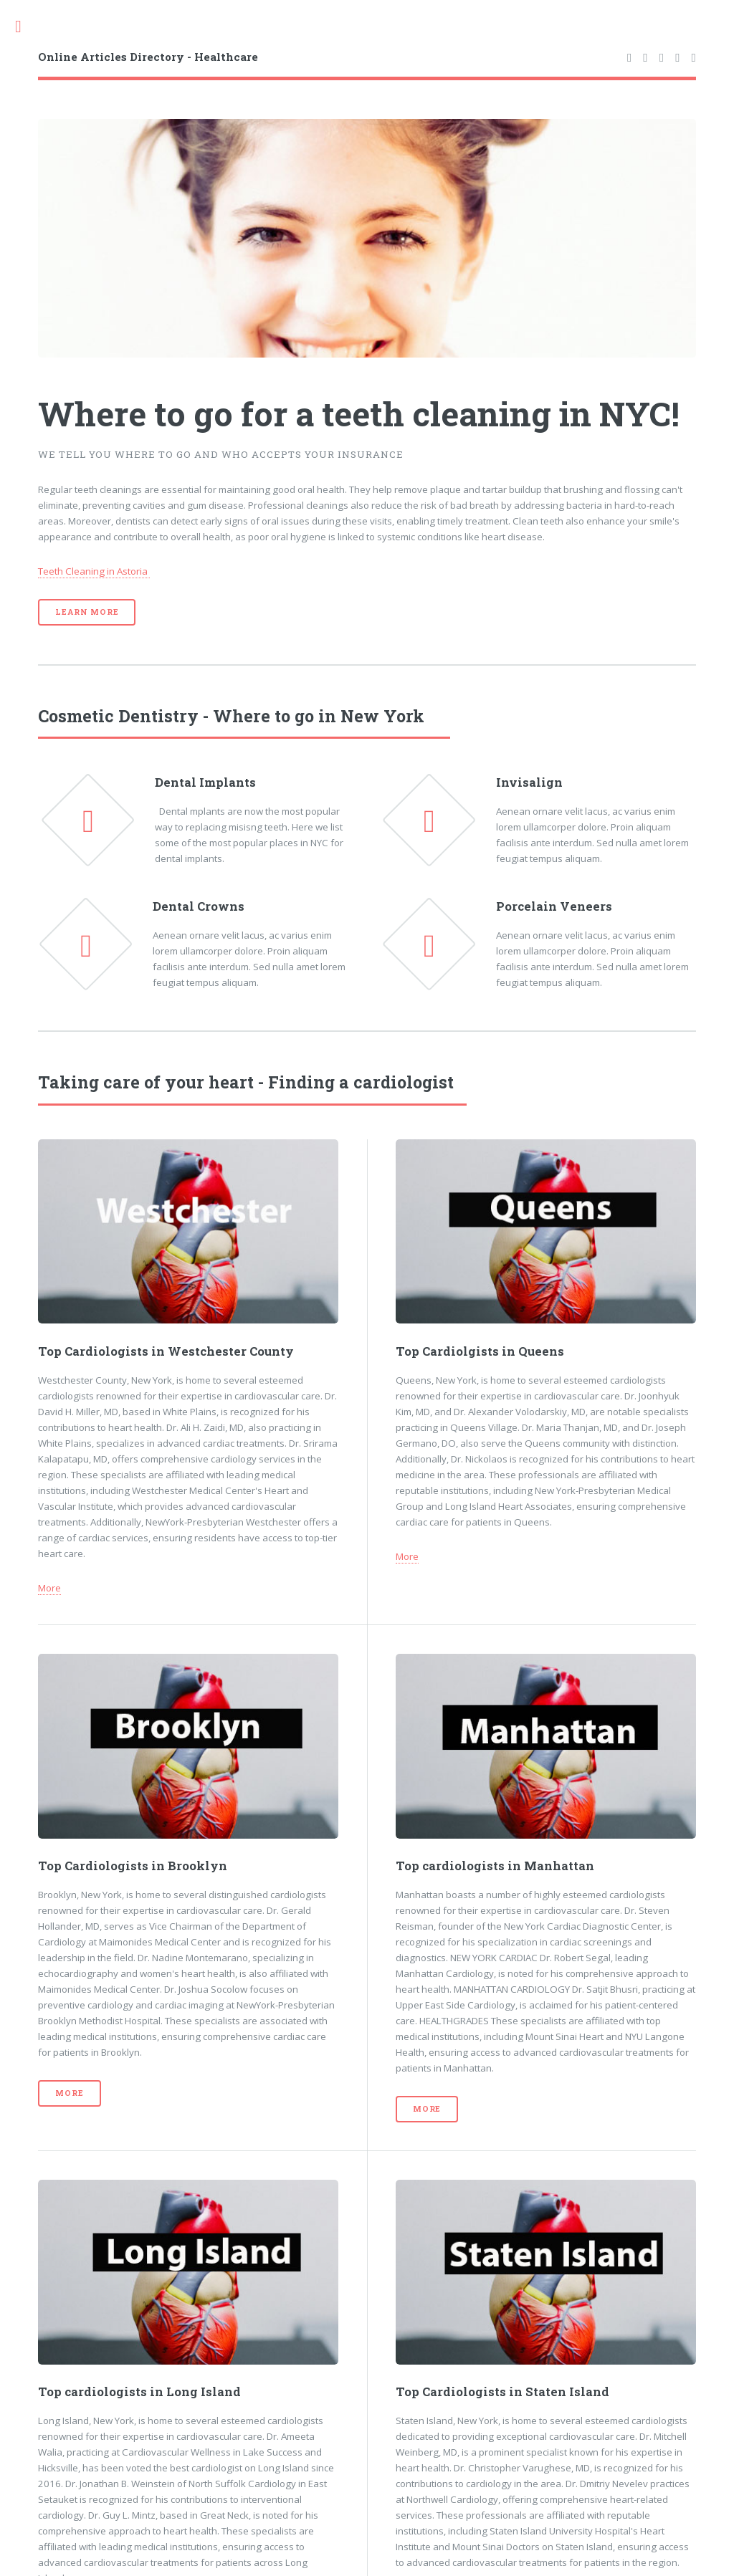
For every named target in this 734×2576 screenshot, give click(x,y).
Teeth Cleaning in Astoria (94, 571)
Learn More (86, 612)
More (49, 1587)
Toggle (26, 27)
